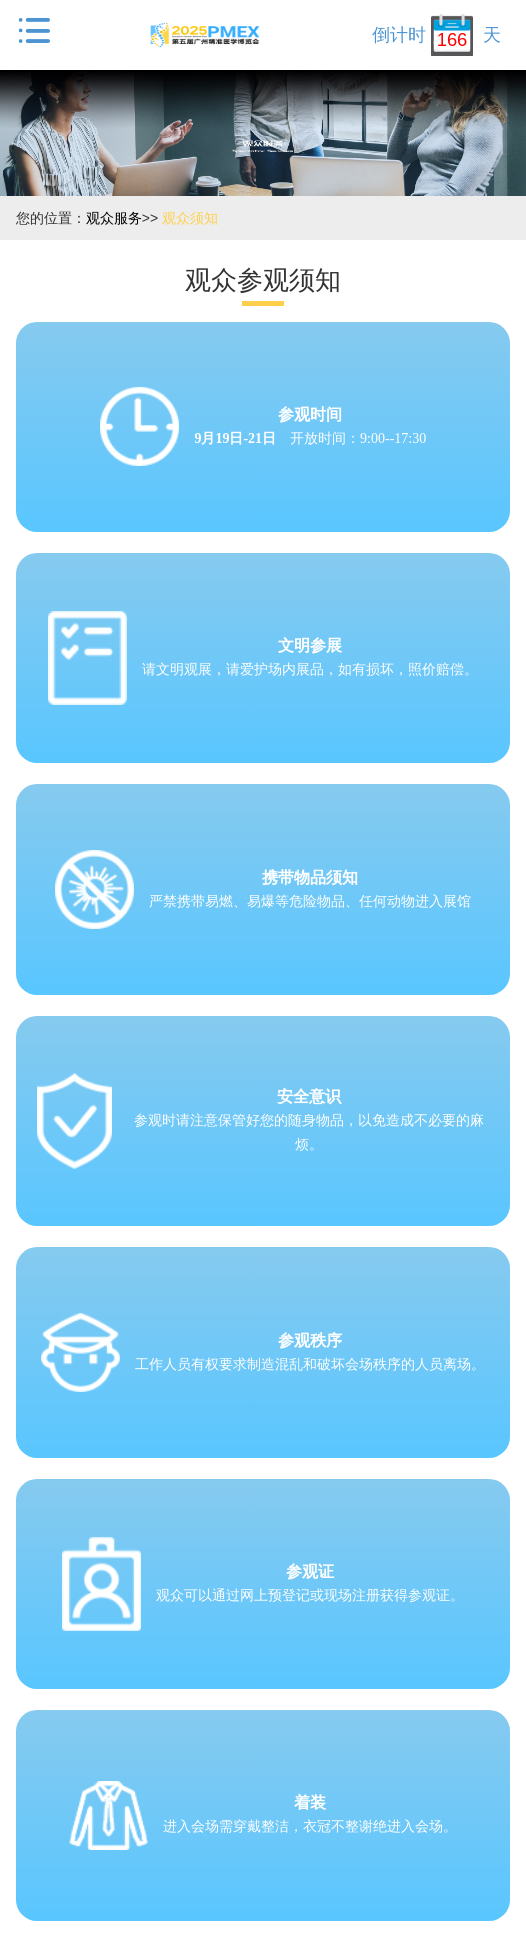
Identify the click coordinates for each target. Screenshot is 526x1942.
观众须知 (190, 218)
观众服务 (114, 218)
